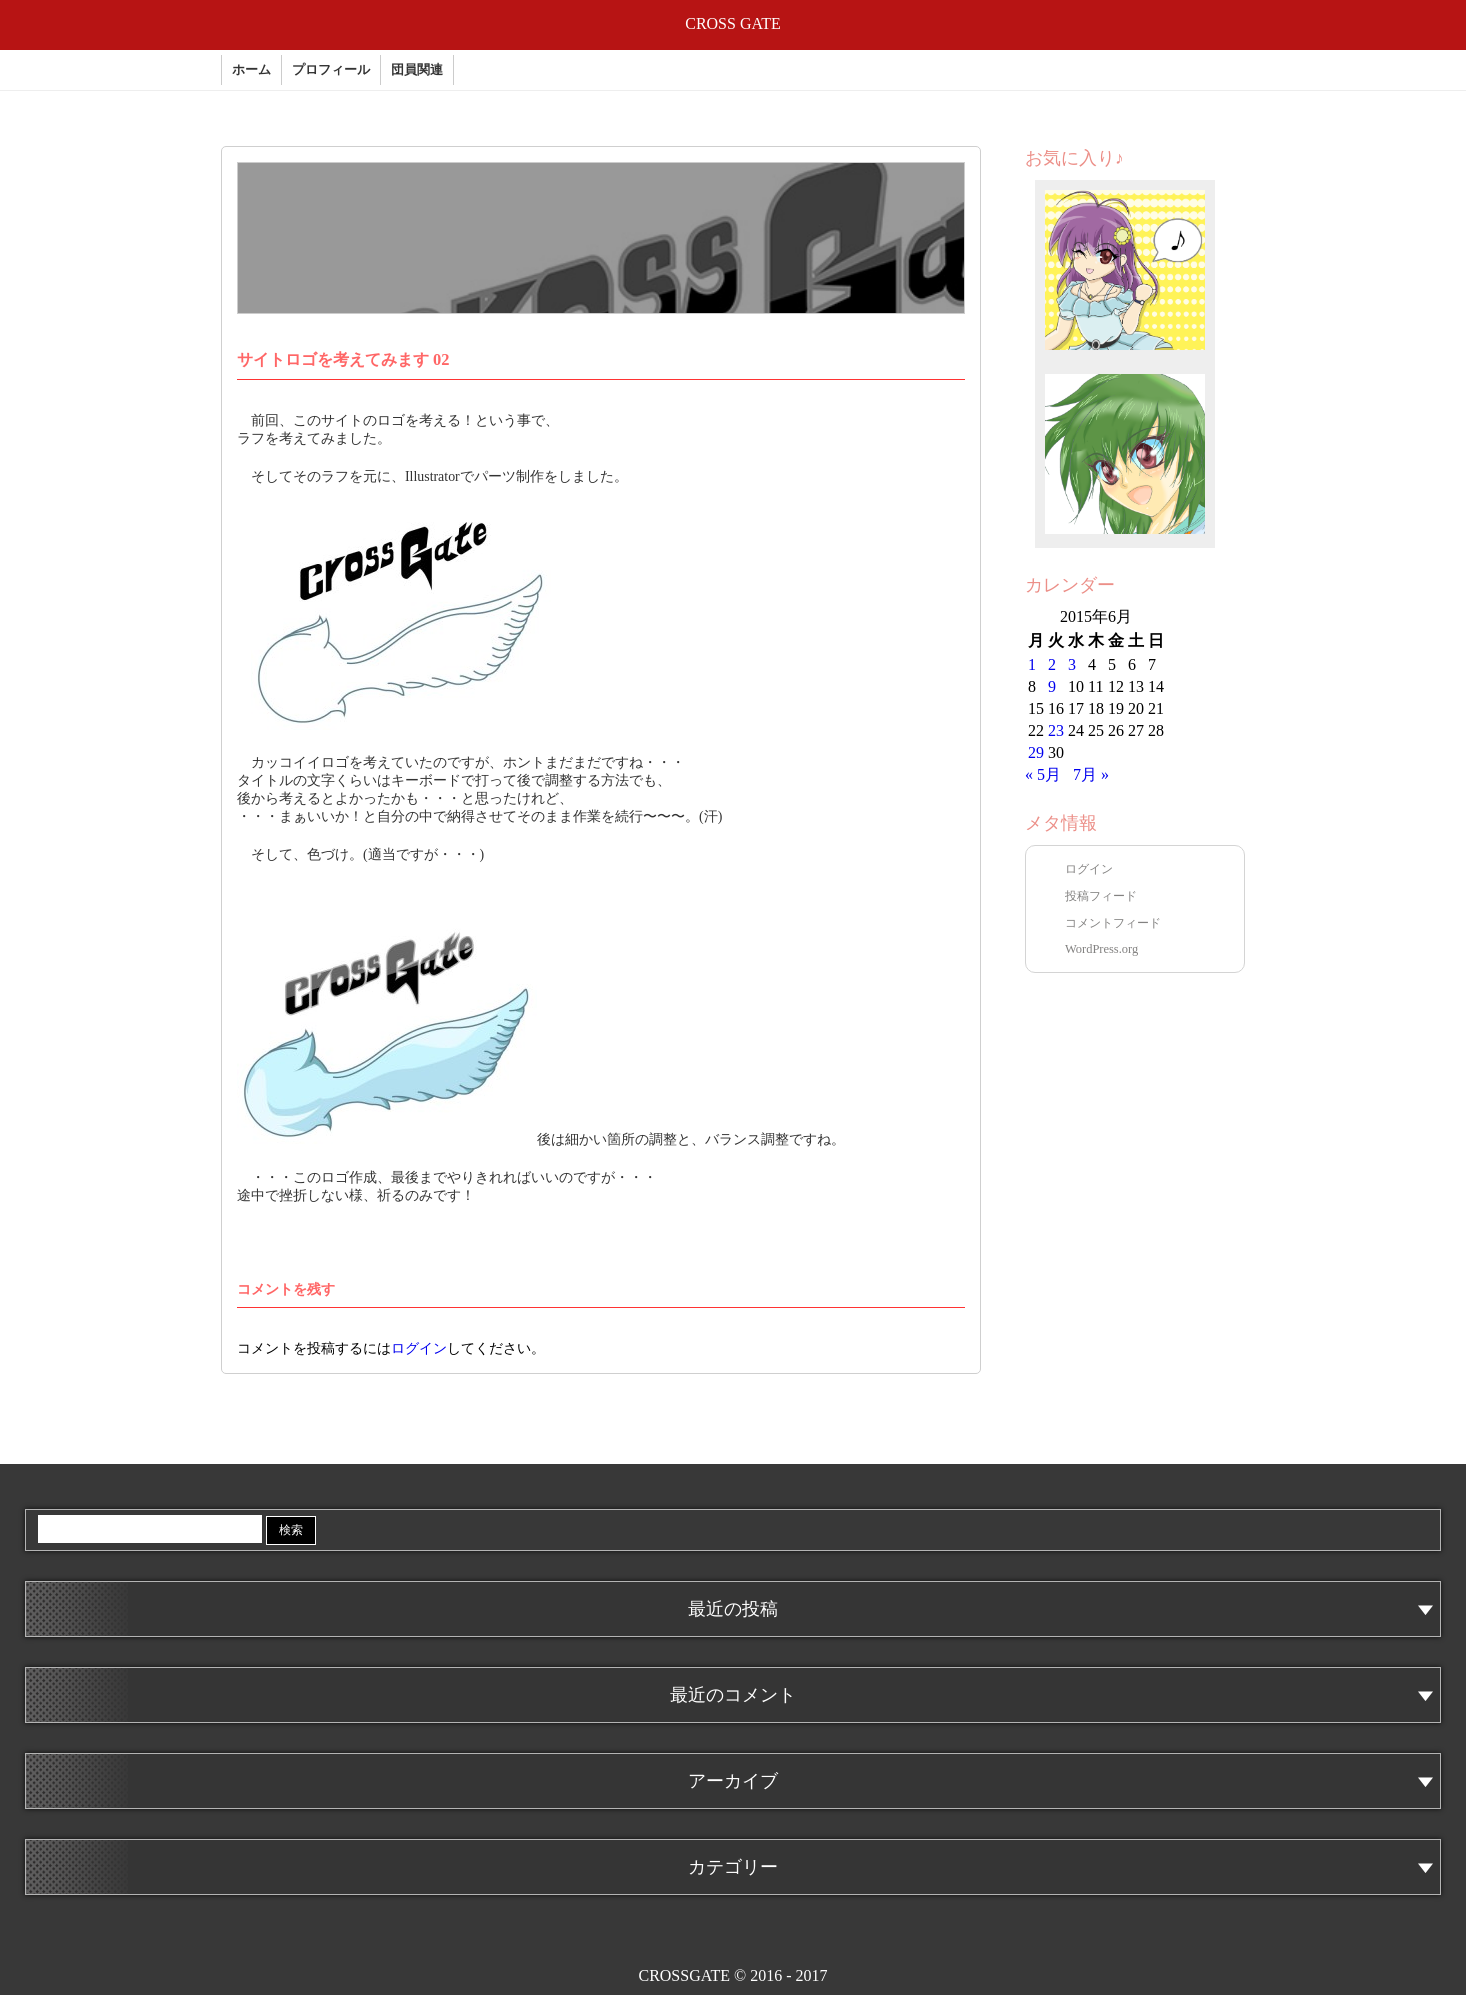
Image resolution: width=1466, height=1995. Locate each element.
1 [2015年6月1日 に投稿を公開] (1032, 664)
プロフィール (331, 70)
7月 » (1091, 774)
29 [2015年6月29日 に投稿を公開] (1036, 752)
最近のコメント (733, 1695)
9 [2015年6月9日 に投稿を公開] (1052, 686)
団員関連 (417, 70)
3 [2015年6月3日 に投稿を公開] (1072, 664)
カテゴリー (733, 1867)
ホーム (251, 70)
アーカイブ (733, 1781)
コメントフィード (1113, 923)
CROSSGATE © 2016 (732, 1975)
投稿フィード (1101, 896)
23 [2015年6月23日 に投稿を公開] (1056, 730)
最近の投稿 (733, 1609)
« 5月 (1043, 774)
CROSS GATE (733, 23)
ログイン (419, 1348)
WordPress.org (1101, 949)
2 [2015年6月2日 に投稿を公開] (1052, 664)
